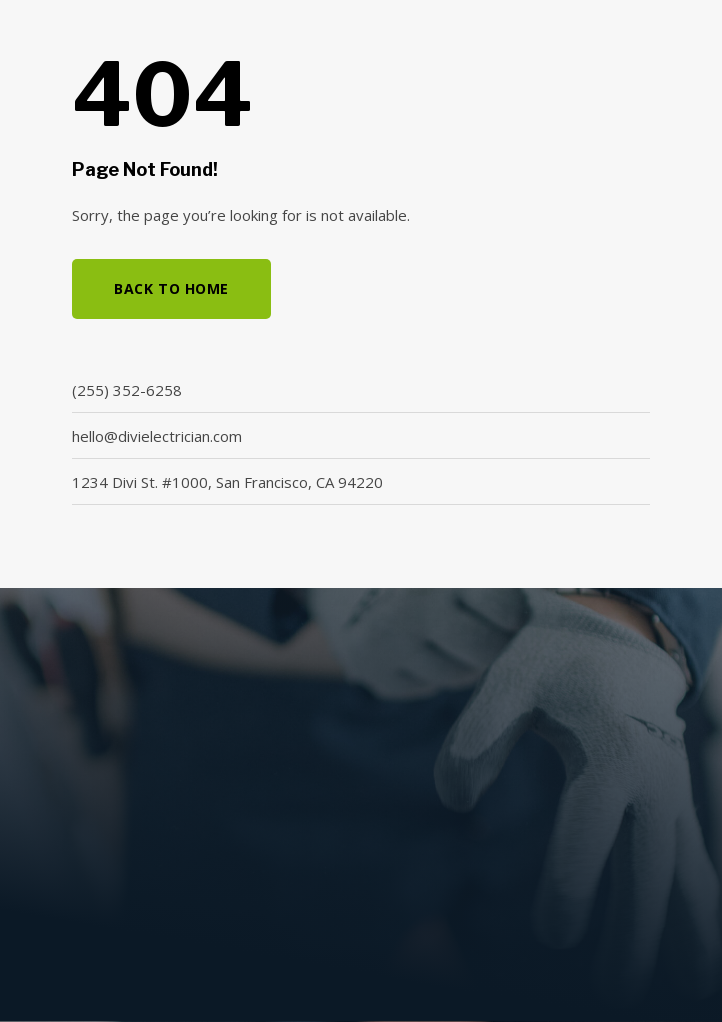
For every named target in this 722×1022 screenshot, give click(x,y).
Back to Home (171, 288)
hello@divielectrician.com (157, 436)
